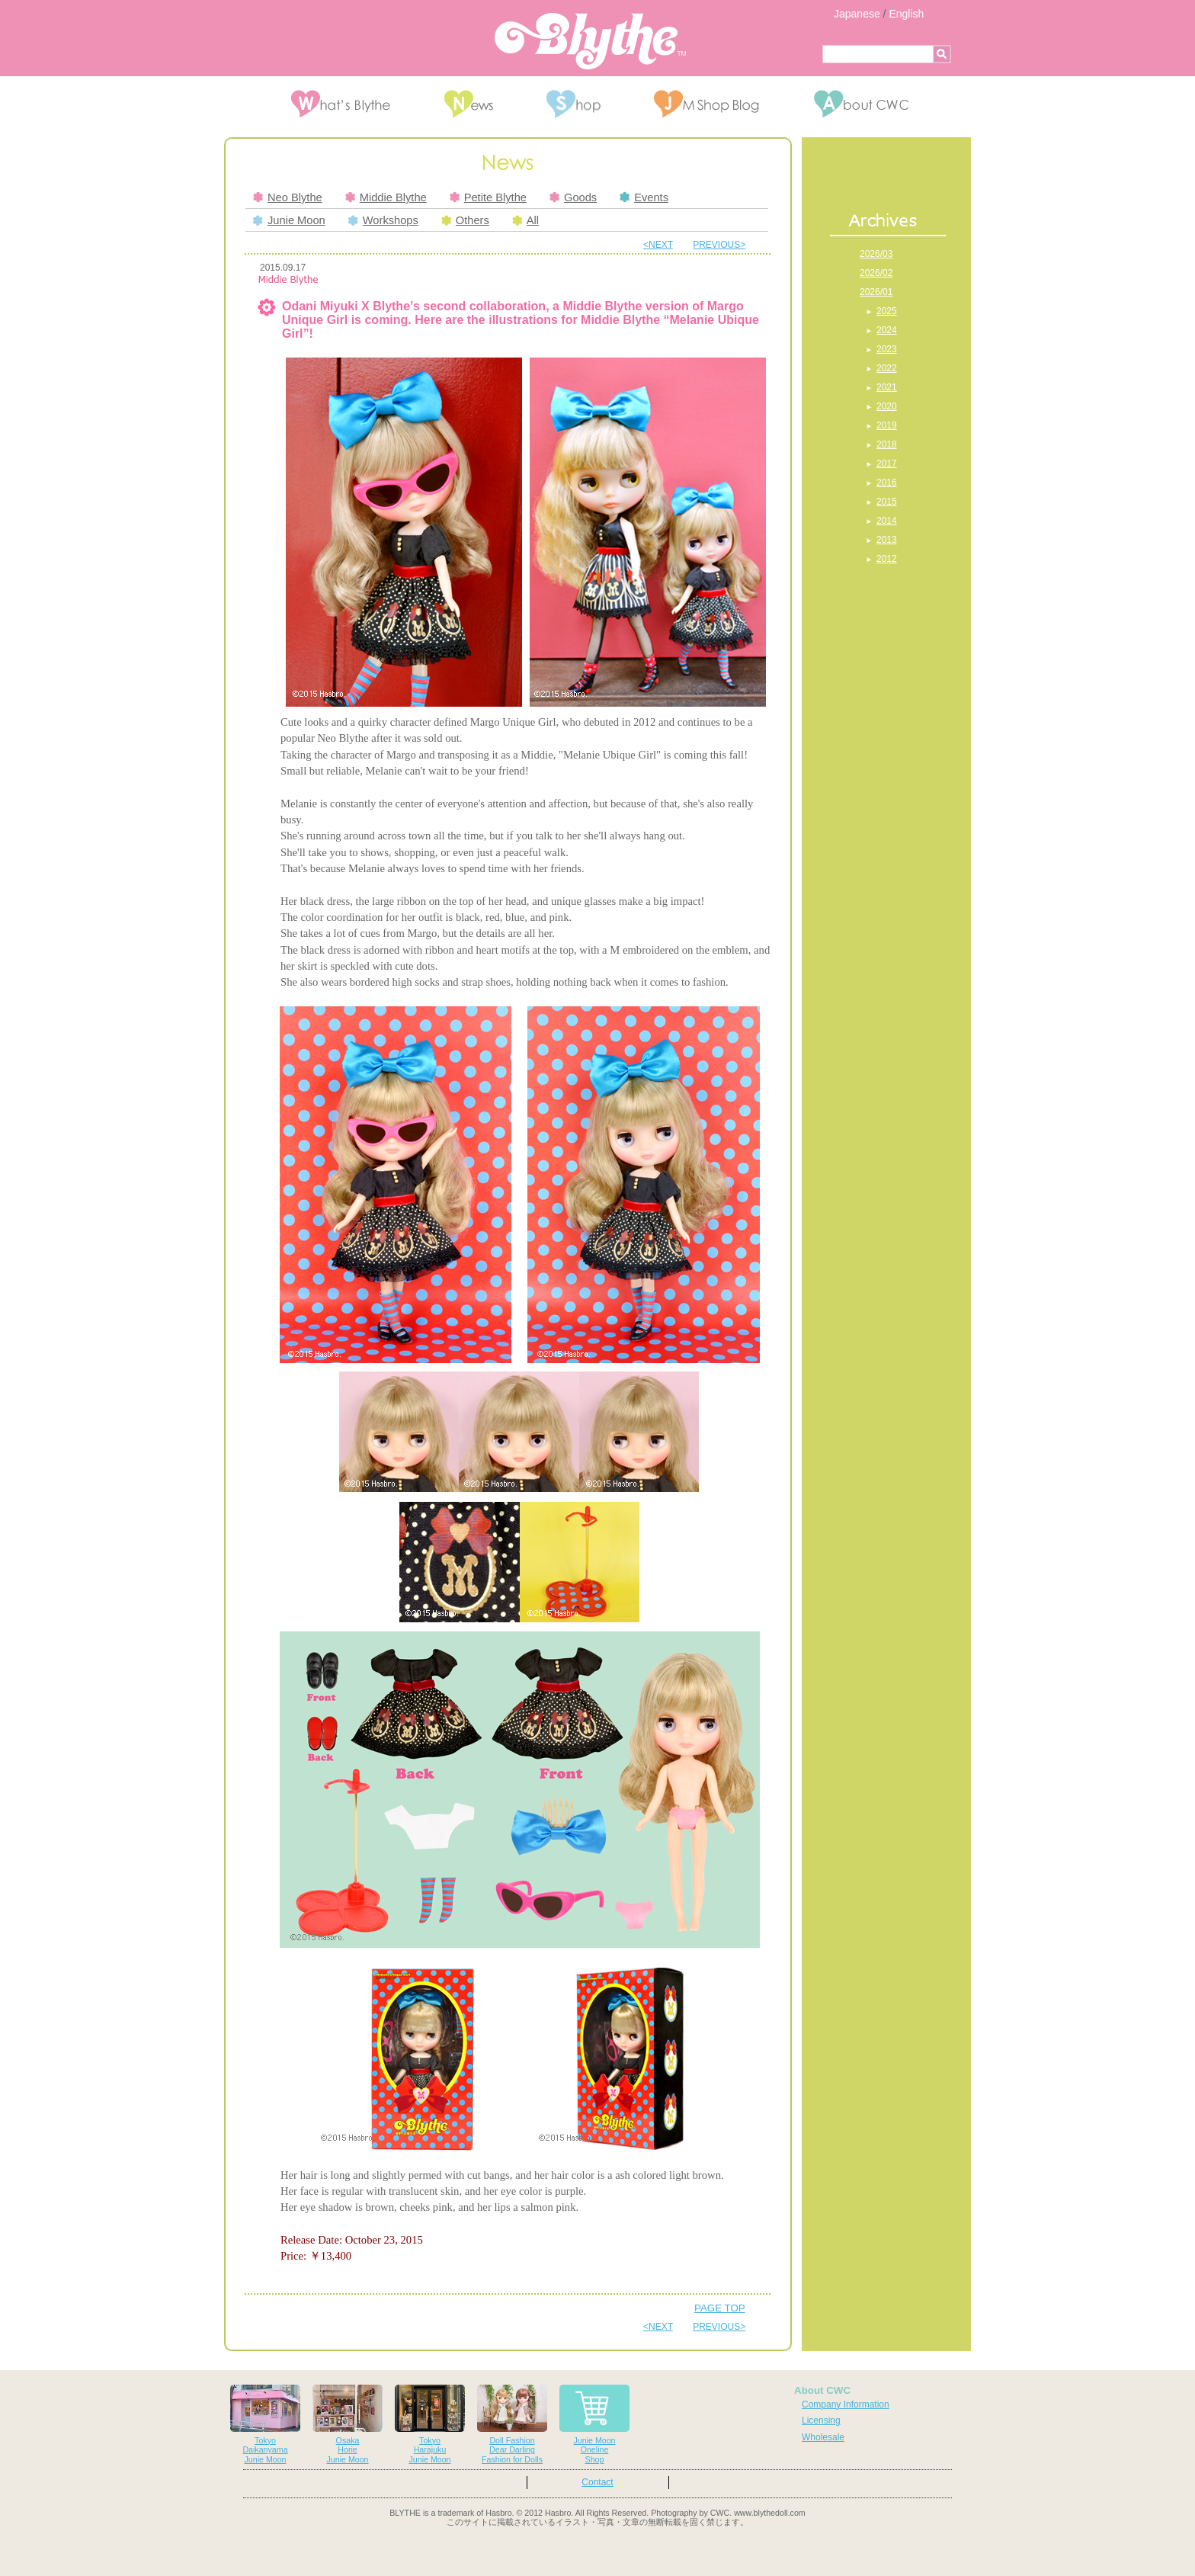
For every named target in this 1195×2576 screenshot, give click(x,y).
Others (465, 220)
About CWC (822, 2390)
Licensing (821, 2420)
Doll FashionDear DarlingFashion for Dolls (512, 2425)
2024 (886, 330)
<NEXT (658, 244)
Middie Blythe (386, 197)
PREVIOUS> (719, 244)
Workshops (383, 220)
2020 (886, 406)
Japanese (857, 14)
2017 (886, 463)
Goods (573, 197)
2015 (886, 501)
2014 (886, 520)
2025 (886, 311)
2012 (886, 558)
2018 (886, 444)
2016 (886, 482)
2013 (886, 539)
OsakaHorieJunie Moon (347, 2425)
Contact (597, 2482)
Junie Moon (289, 220)
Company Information (845, 2404)
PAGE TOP (719, 2308)
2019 (886, 425)
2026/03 (876, 254)
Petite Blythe (488, 197)
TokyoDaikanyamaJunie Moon (265, 2425)
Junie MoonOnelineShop (594, 2425)
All (525, 220)
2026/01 (876, 292)
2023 (886, 349)
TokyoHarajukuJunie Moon (430, 2425)
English (906, 14)
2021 (886, 387)
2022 (886, 368)
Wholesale (823, 2437)
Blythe (590, 41)
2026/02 (876, 273)
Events (644, 197)
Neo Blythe (287, 197)
